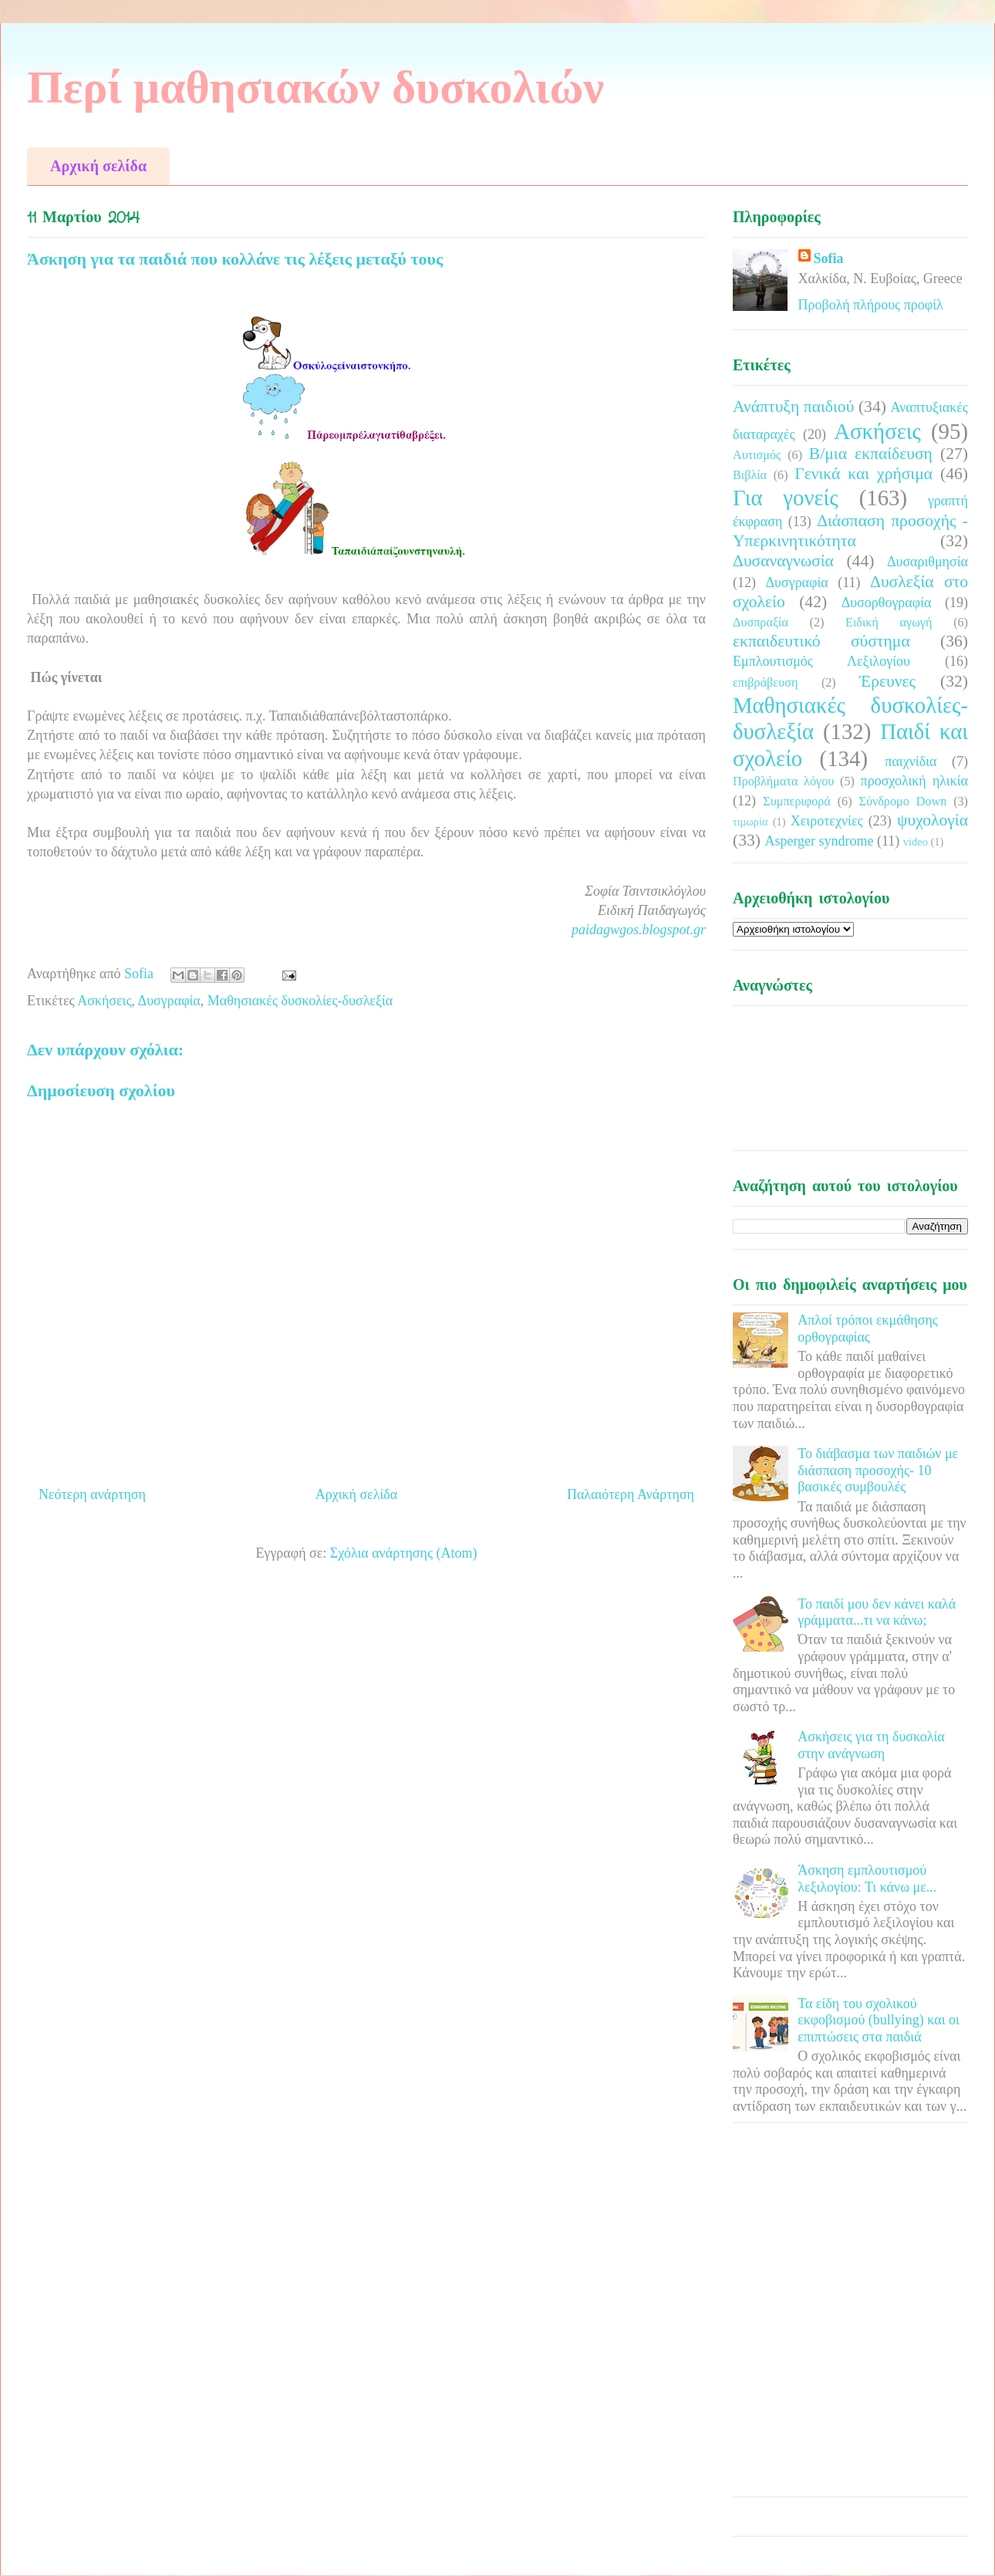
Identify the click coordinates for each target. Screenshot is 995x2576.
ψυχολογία (932, 820)
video (915, 842)
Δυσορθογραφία (887, 602)
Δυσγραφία (169, 1000)
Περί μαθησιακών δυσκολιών (315, 87)
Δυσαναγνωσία (783, 561)
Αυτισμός (757, 455)
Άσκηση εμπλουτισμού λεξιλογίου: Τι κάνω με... (867, 1878)
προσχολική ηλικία (914, 780)
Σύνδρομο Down (902, 802)
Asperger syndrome (818, 841)
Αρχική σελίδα (98, 165)
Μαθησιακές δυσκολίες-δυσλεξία (300, 1000)
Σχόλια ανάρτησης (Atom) (403, 1553)
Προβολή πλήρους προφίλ (870, 304)
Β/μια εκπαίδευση (871, 453)
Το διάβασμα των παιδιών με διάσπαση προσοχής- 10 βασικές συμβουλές (878, 1470)
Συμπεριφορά (797, 802)
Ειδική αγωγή (888, 623)
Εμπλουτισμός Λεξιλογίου (821, 661)
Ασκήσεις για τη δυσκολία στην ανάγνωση (871, 1745)
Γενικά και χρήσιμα (863, 473)
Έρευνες (887, 681)
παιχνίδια (910, 761)
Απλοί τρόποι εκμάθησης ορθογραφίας (868, 1328)
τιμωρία (750, 821)
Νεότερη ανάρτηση (92, 1494)
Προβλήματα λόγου (783, 781)
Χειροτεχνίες (827, 821)
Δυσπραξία (760, 623)
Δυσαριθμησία (927, 561)
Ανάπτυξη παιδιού (793, 406)
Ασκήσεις (104, 1000)
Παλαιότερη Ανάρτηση (630, 1494)
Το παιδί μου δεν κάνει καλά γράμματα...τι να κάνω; (877, 1612)
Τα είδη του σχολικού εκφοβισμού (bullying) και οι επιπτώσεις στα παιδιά (879, 2020)
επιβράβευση (765, 683)
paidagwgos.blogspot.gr (639, 929)
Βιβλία (750, 475)
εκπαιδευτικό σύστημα (821, 641)
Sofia (829, 258)
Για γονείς (785, 497)
